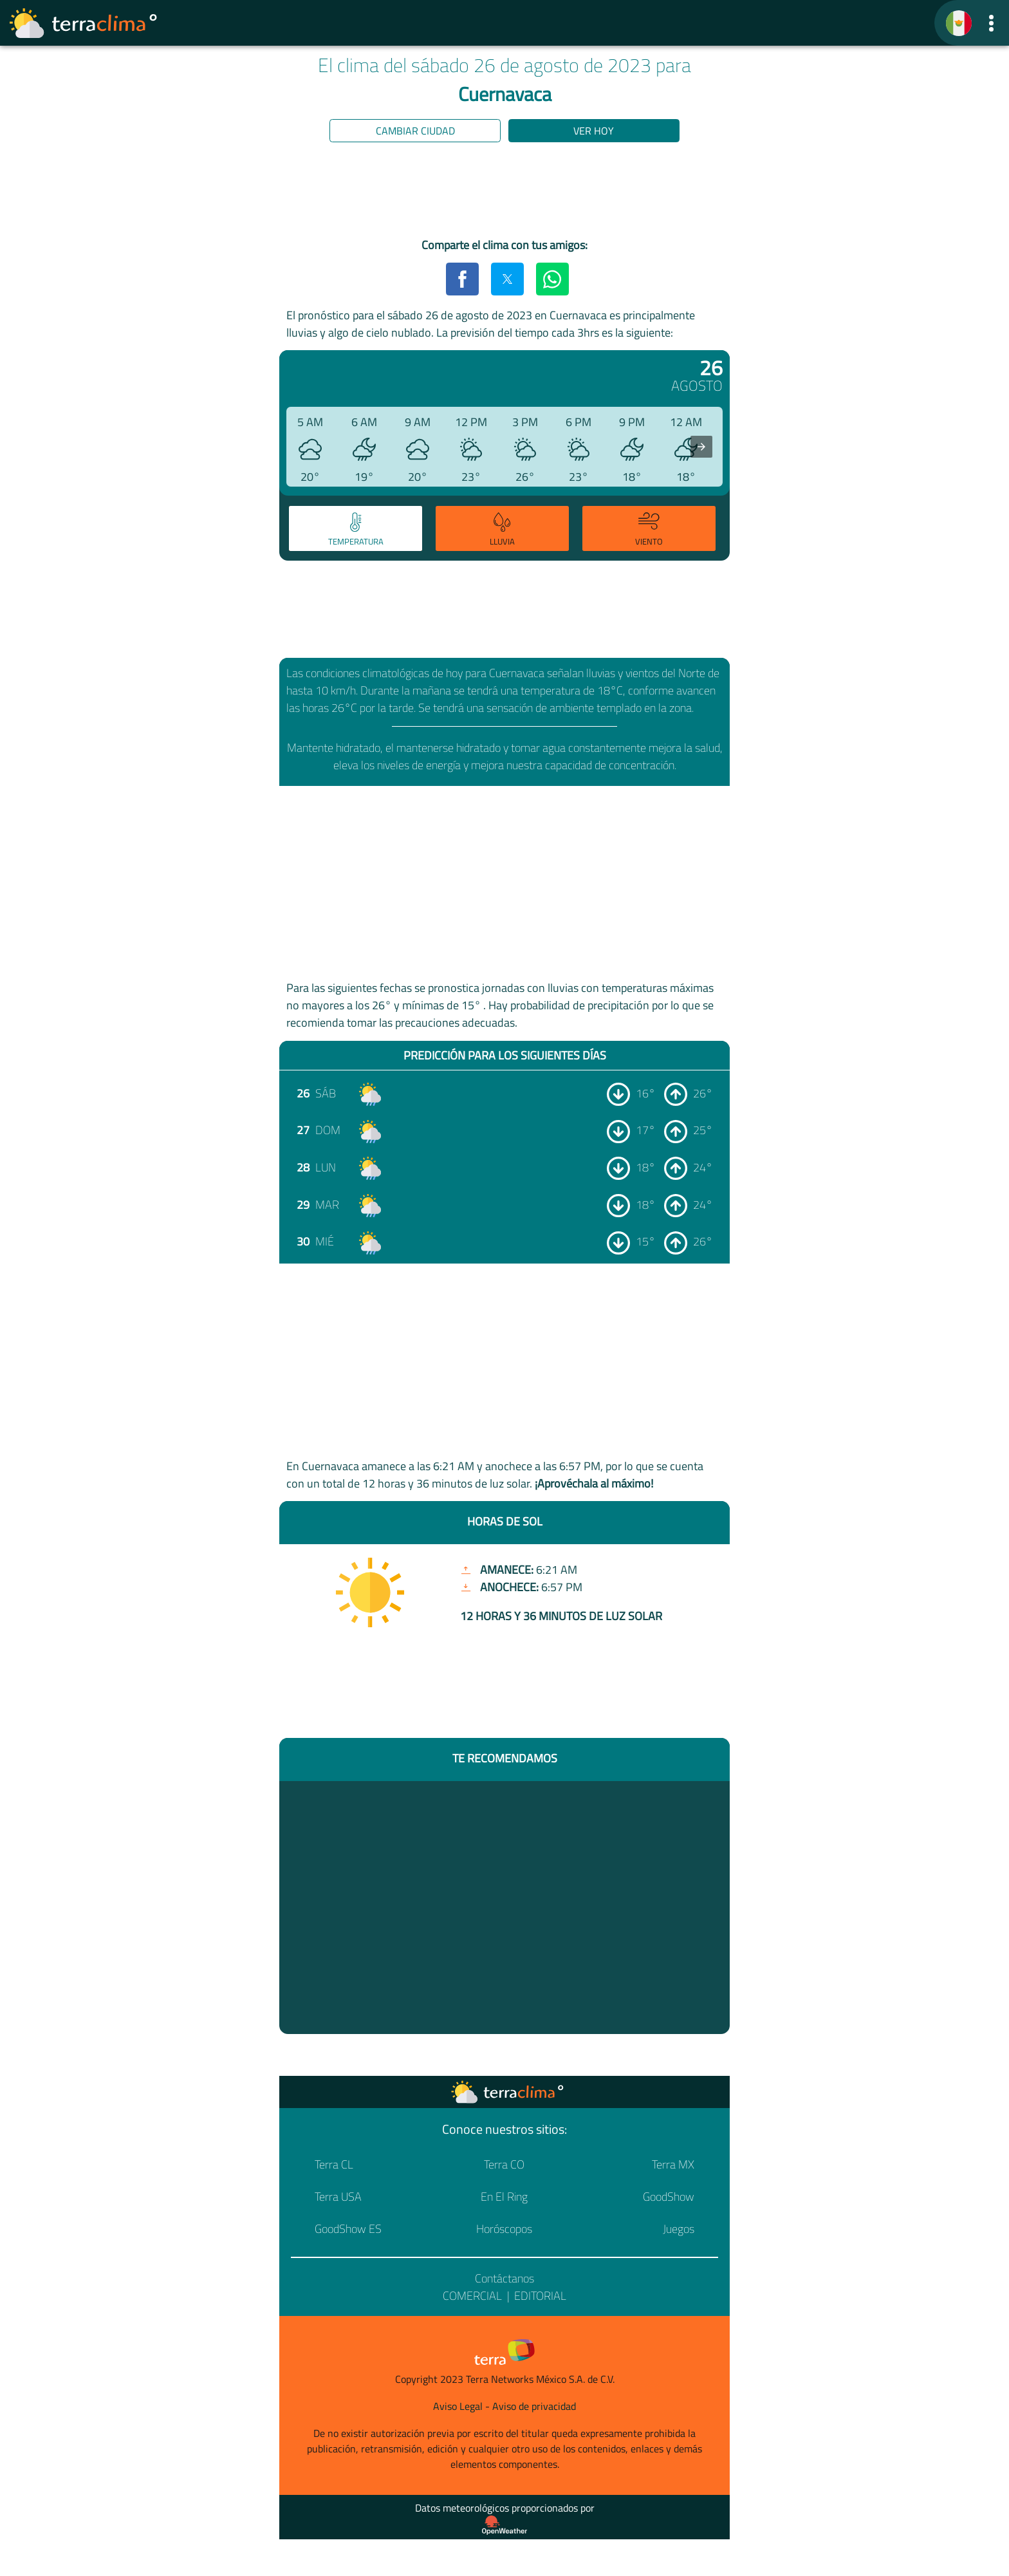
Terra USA (338, 2196)
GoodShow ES (348, 2228)
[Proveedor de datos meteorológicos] (504, 2525)
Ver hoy (593, 130)
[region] (504, 192)
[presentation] (701, 447)
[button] (991, 23)
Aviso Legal (458, 2406)
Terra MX (673, 2164)
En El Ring (504, 2196)
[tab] (355, 528)
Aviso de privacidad (534, 2406)
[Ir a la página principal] (84, 23)
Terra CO (504, 2164)
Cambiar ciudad (415, 130)
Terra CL (334, 2164)
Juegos (678, 2228)
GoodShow (668, 2196)
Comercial (472, 2295)
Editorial (540, 2295)
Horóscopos (504, 2228)
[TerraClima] (959, 23)
